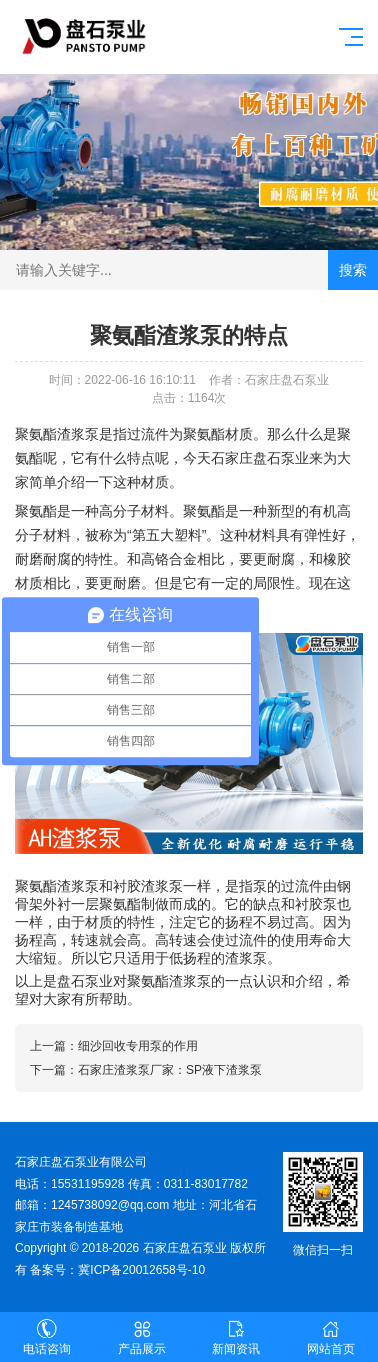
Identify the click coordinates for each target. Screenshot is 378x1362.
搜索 (353, 270)
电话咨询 (47, 1337)
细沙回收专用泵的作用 (138, 1046)
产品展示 (142, 1337)
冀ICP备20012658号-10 (141, 1270)
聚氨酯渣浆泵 (57, 434)
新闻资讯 (236, 1337)
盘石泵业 (85, 981)
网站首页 (331, 1337)
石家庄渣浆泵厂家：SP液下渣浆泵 (170, 1070)
